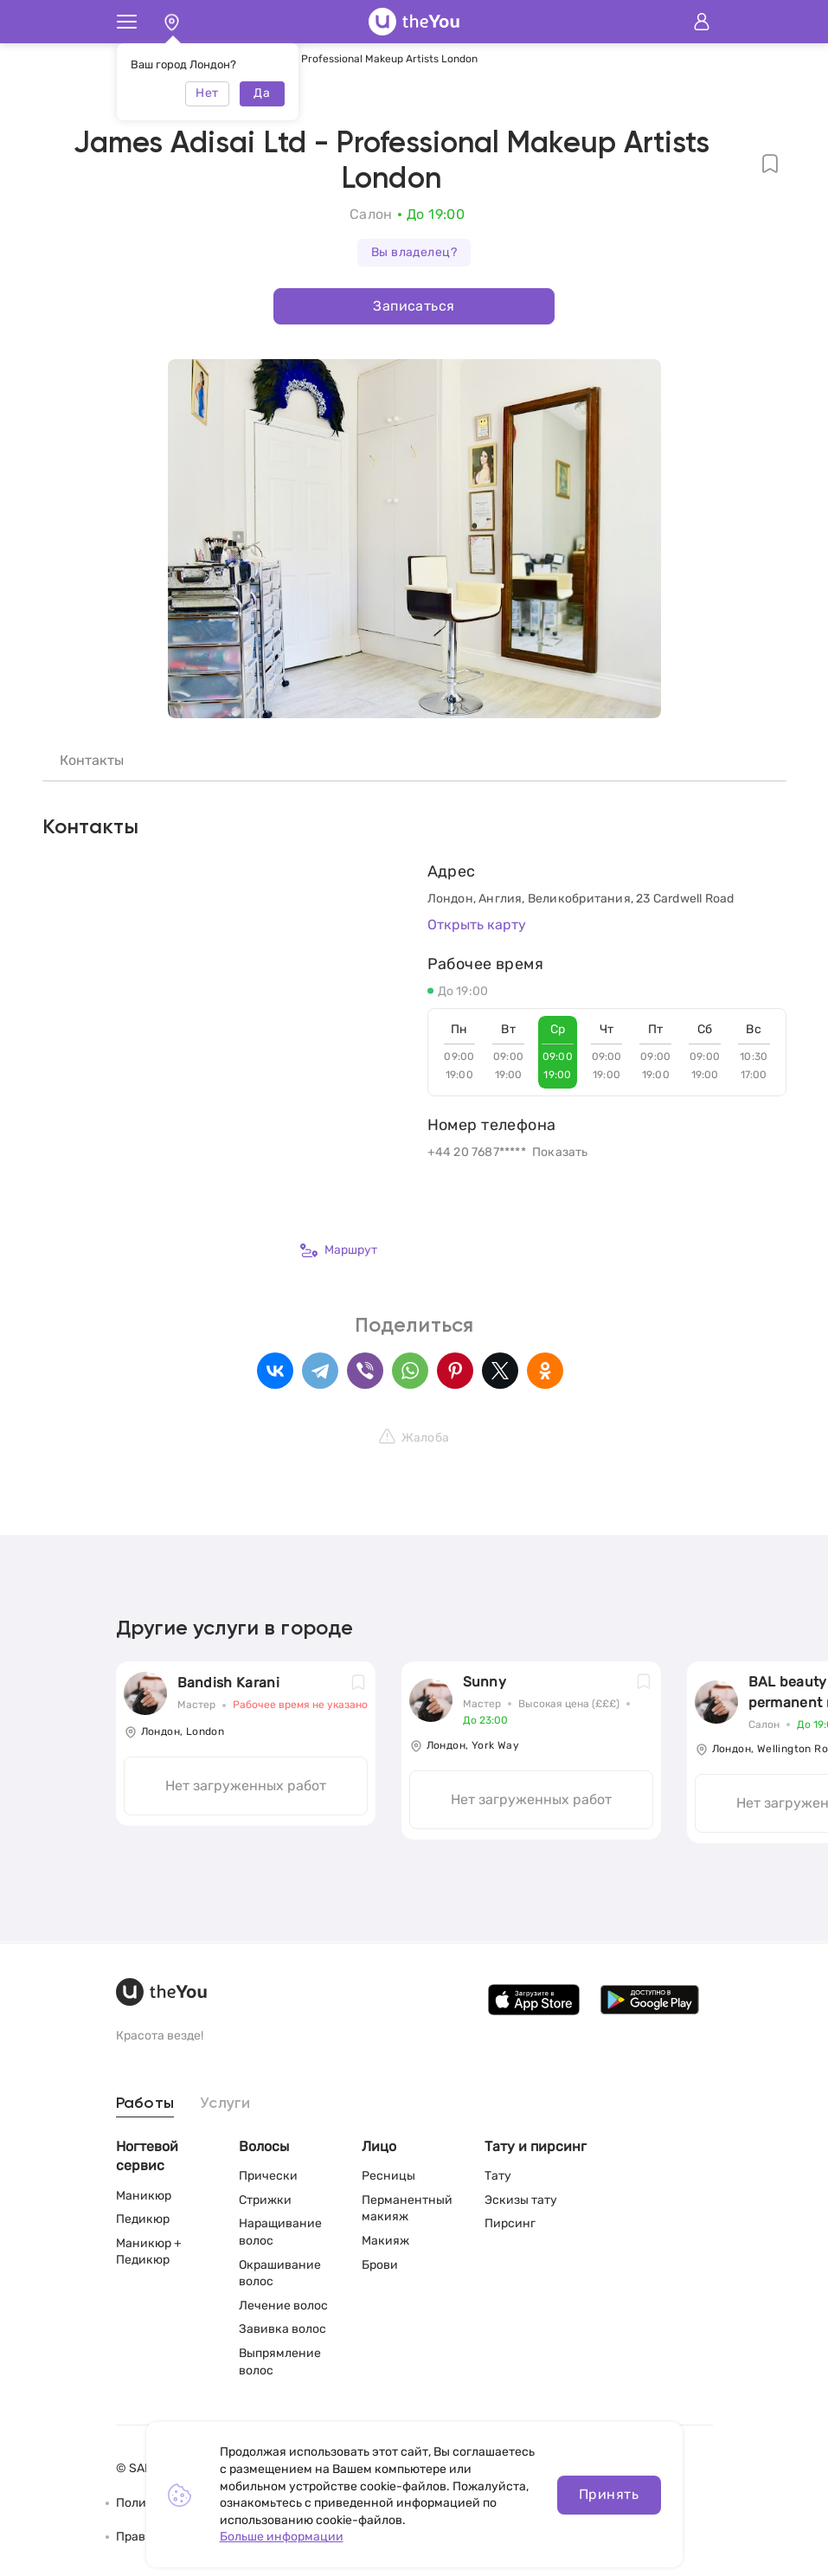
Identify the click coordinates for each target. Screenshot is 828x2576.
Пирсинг (510, 2223)
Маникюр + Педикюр (149, 2252)
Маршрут (338, 1250)
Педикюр (143, 2219)
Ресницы (388, 2175)
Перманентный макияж (407, 2209)
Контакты (92, 760)
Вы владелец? (414, 252)
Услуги (225, 2103)
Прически (268, 2175)
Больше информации (281, 2536)
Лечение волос (283, 2305)
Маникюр (143, 2195)
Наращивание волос (280, 2232)
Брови (380, 2265)
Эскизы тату (521, 2200)
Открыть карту (476, 924)
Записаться (413, 306)
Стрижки (265, 2200)
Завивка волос (282, 2329)
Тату (498, 2175)
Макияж (385, 2240)
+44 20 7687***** (476, 1152)
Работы (145, 2103)
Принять (609, 2494)
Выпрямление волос (280, 2362)
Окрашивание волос (280, 2274)
